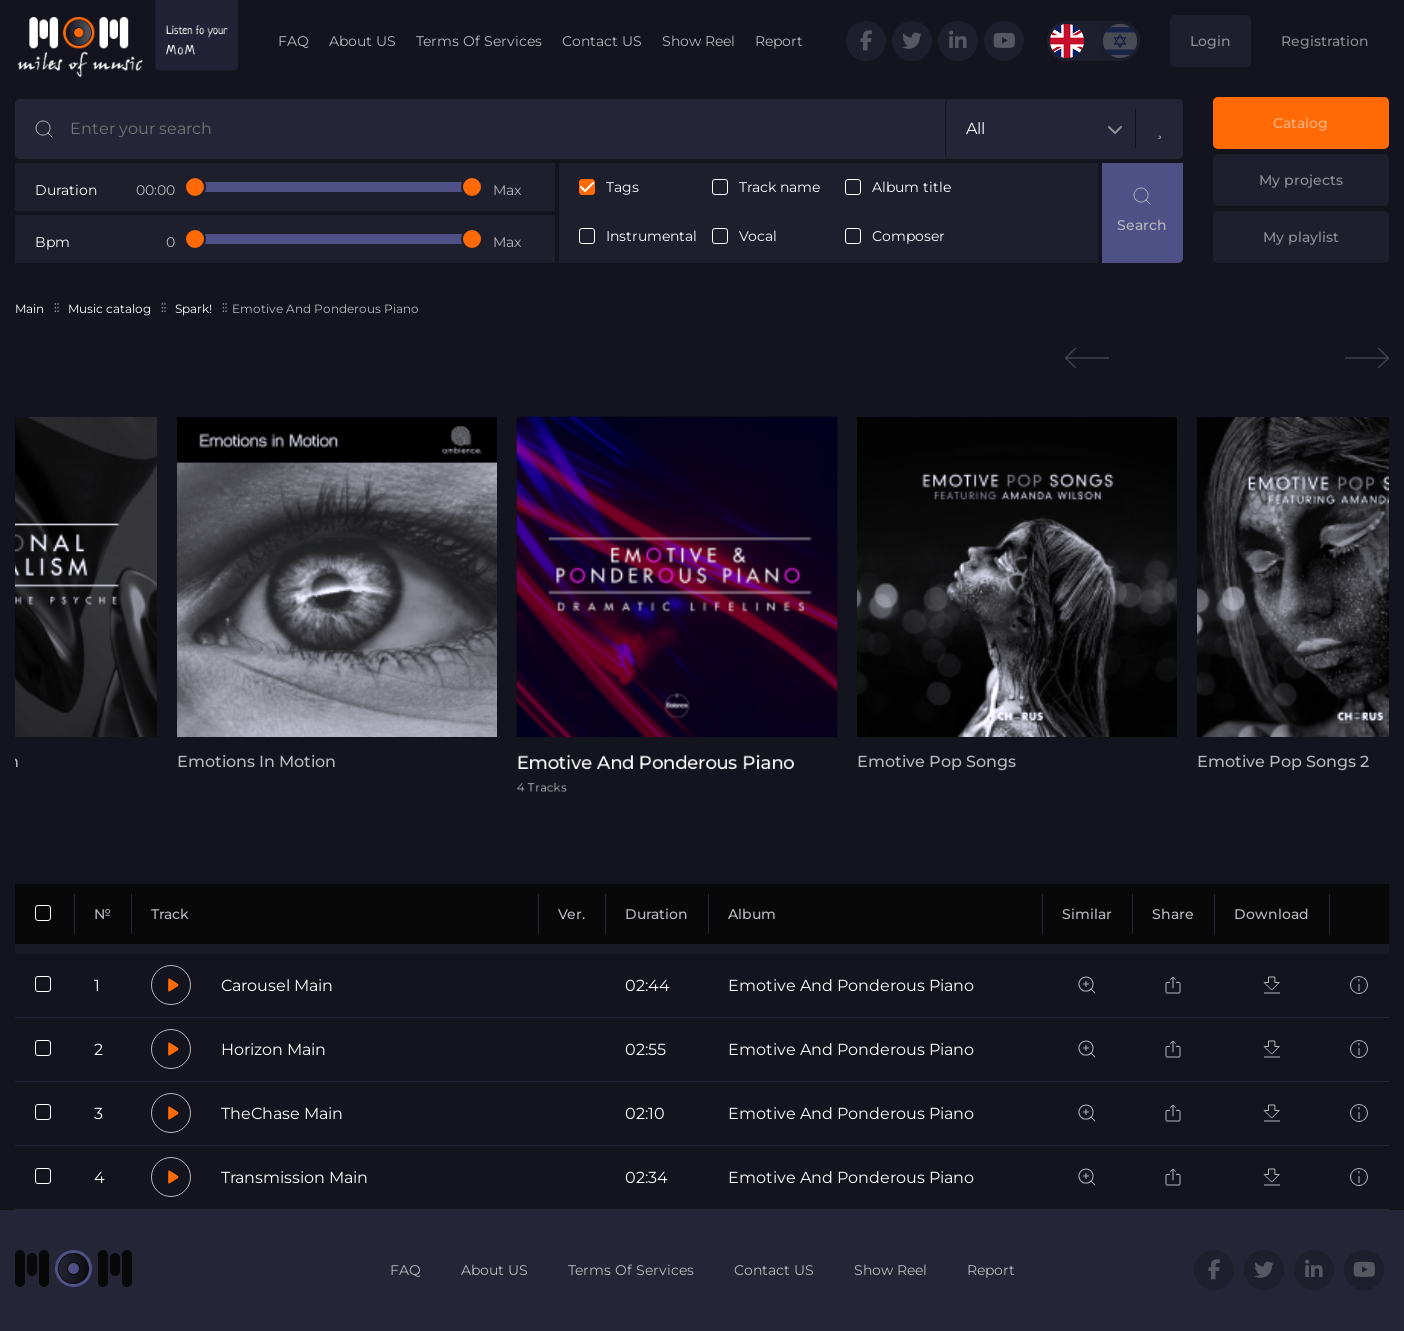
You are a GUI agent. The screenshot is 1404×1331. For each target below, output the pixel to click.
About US (362, 41)
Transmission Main (294, 1177)
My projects (1301, 180)
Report (779, 41)
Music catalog (109, 308)
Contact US (602, 41)
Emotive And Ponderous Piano (851, 985)
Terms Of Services (479, 41)
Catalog (1300, 123)
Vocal (758, 236)
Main (29, 308)
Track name (779, 187)
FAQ (293, 41)
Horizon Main (273, 1049)
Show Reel (698, 41)
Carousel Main (277, 985)
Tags (622, 187)
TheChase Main (282, 1113)
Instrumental (651, 236)
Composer (908, 236)
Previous (1087, 358)
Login (1210, 41)
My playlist (1301, 237)
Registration (1325, 41)
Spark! (193, 308)
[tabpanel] (337, 594)
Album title (911, 187)
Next (1367, 358)
